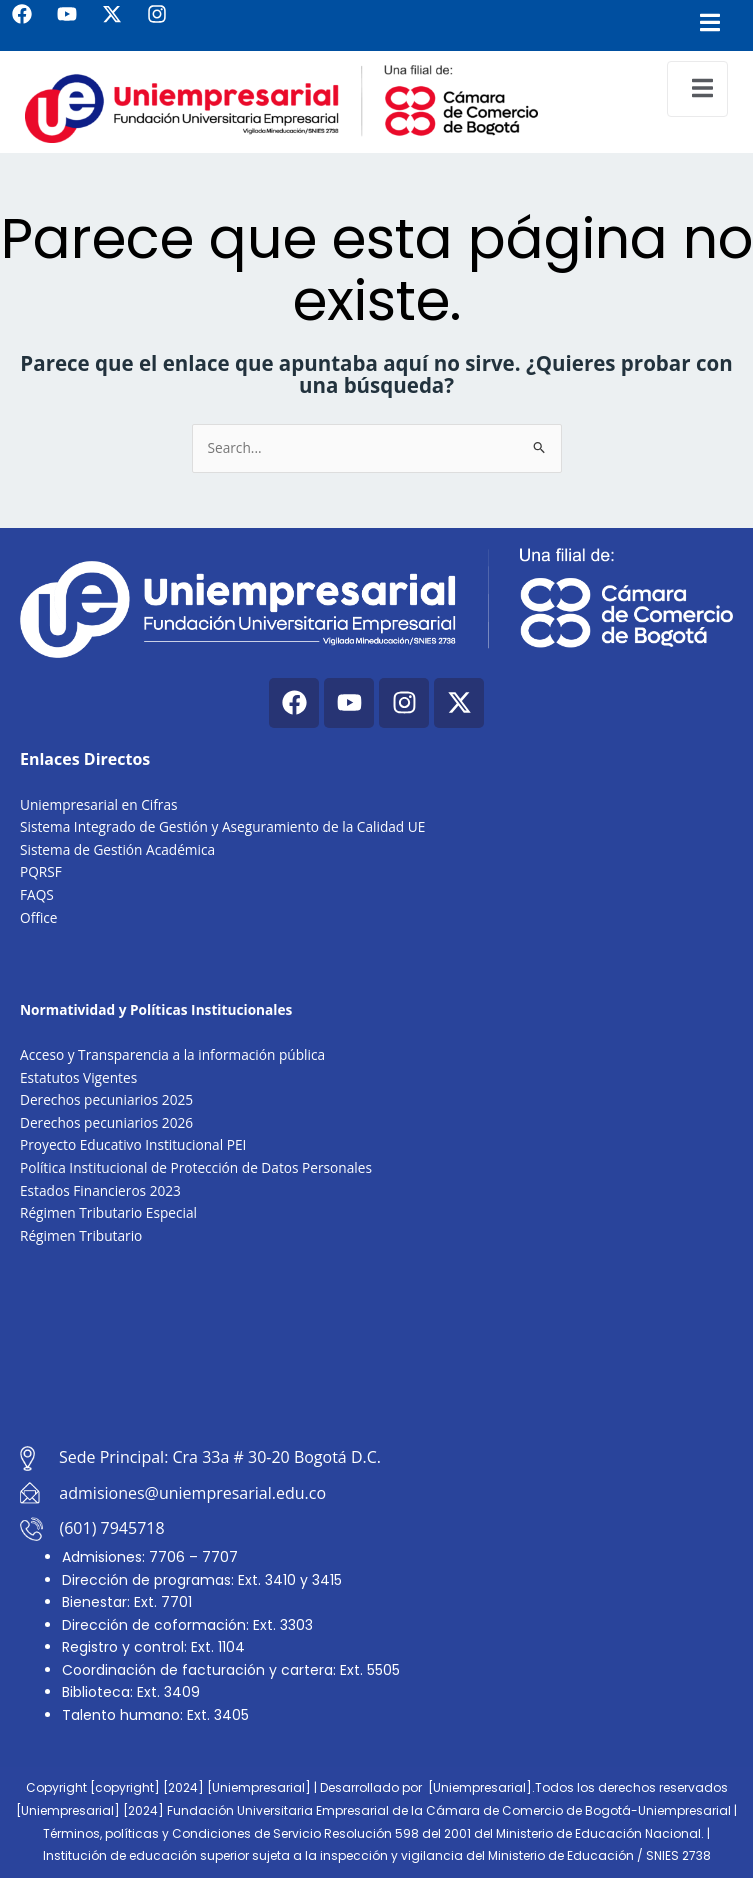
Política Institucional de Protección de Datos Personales (196, 1167)
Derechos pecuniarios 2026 (106, 1122)
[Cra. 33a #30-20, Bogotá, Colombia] (376, 1346)
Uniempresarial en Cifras (99, 804)
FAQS (37, 894)
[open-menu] (697, 89)
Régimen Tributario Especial (108, 1212)
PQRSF (41, 871)
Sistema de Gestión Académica (117, 849)
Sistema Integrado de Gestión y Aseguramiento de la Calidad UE (222, 826)
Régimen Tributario (81, 1235)
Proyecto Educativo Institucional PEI (133, 1144)
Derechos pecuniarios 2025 (106, 1099)
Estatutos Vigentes (78, 1077)
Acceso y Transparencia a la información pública (172, 1054)
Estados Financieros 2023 (100, 1190)
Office (39, 917)
